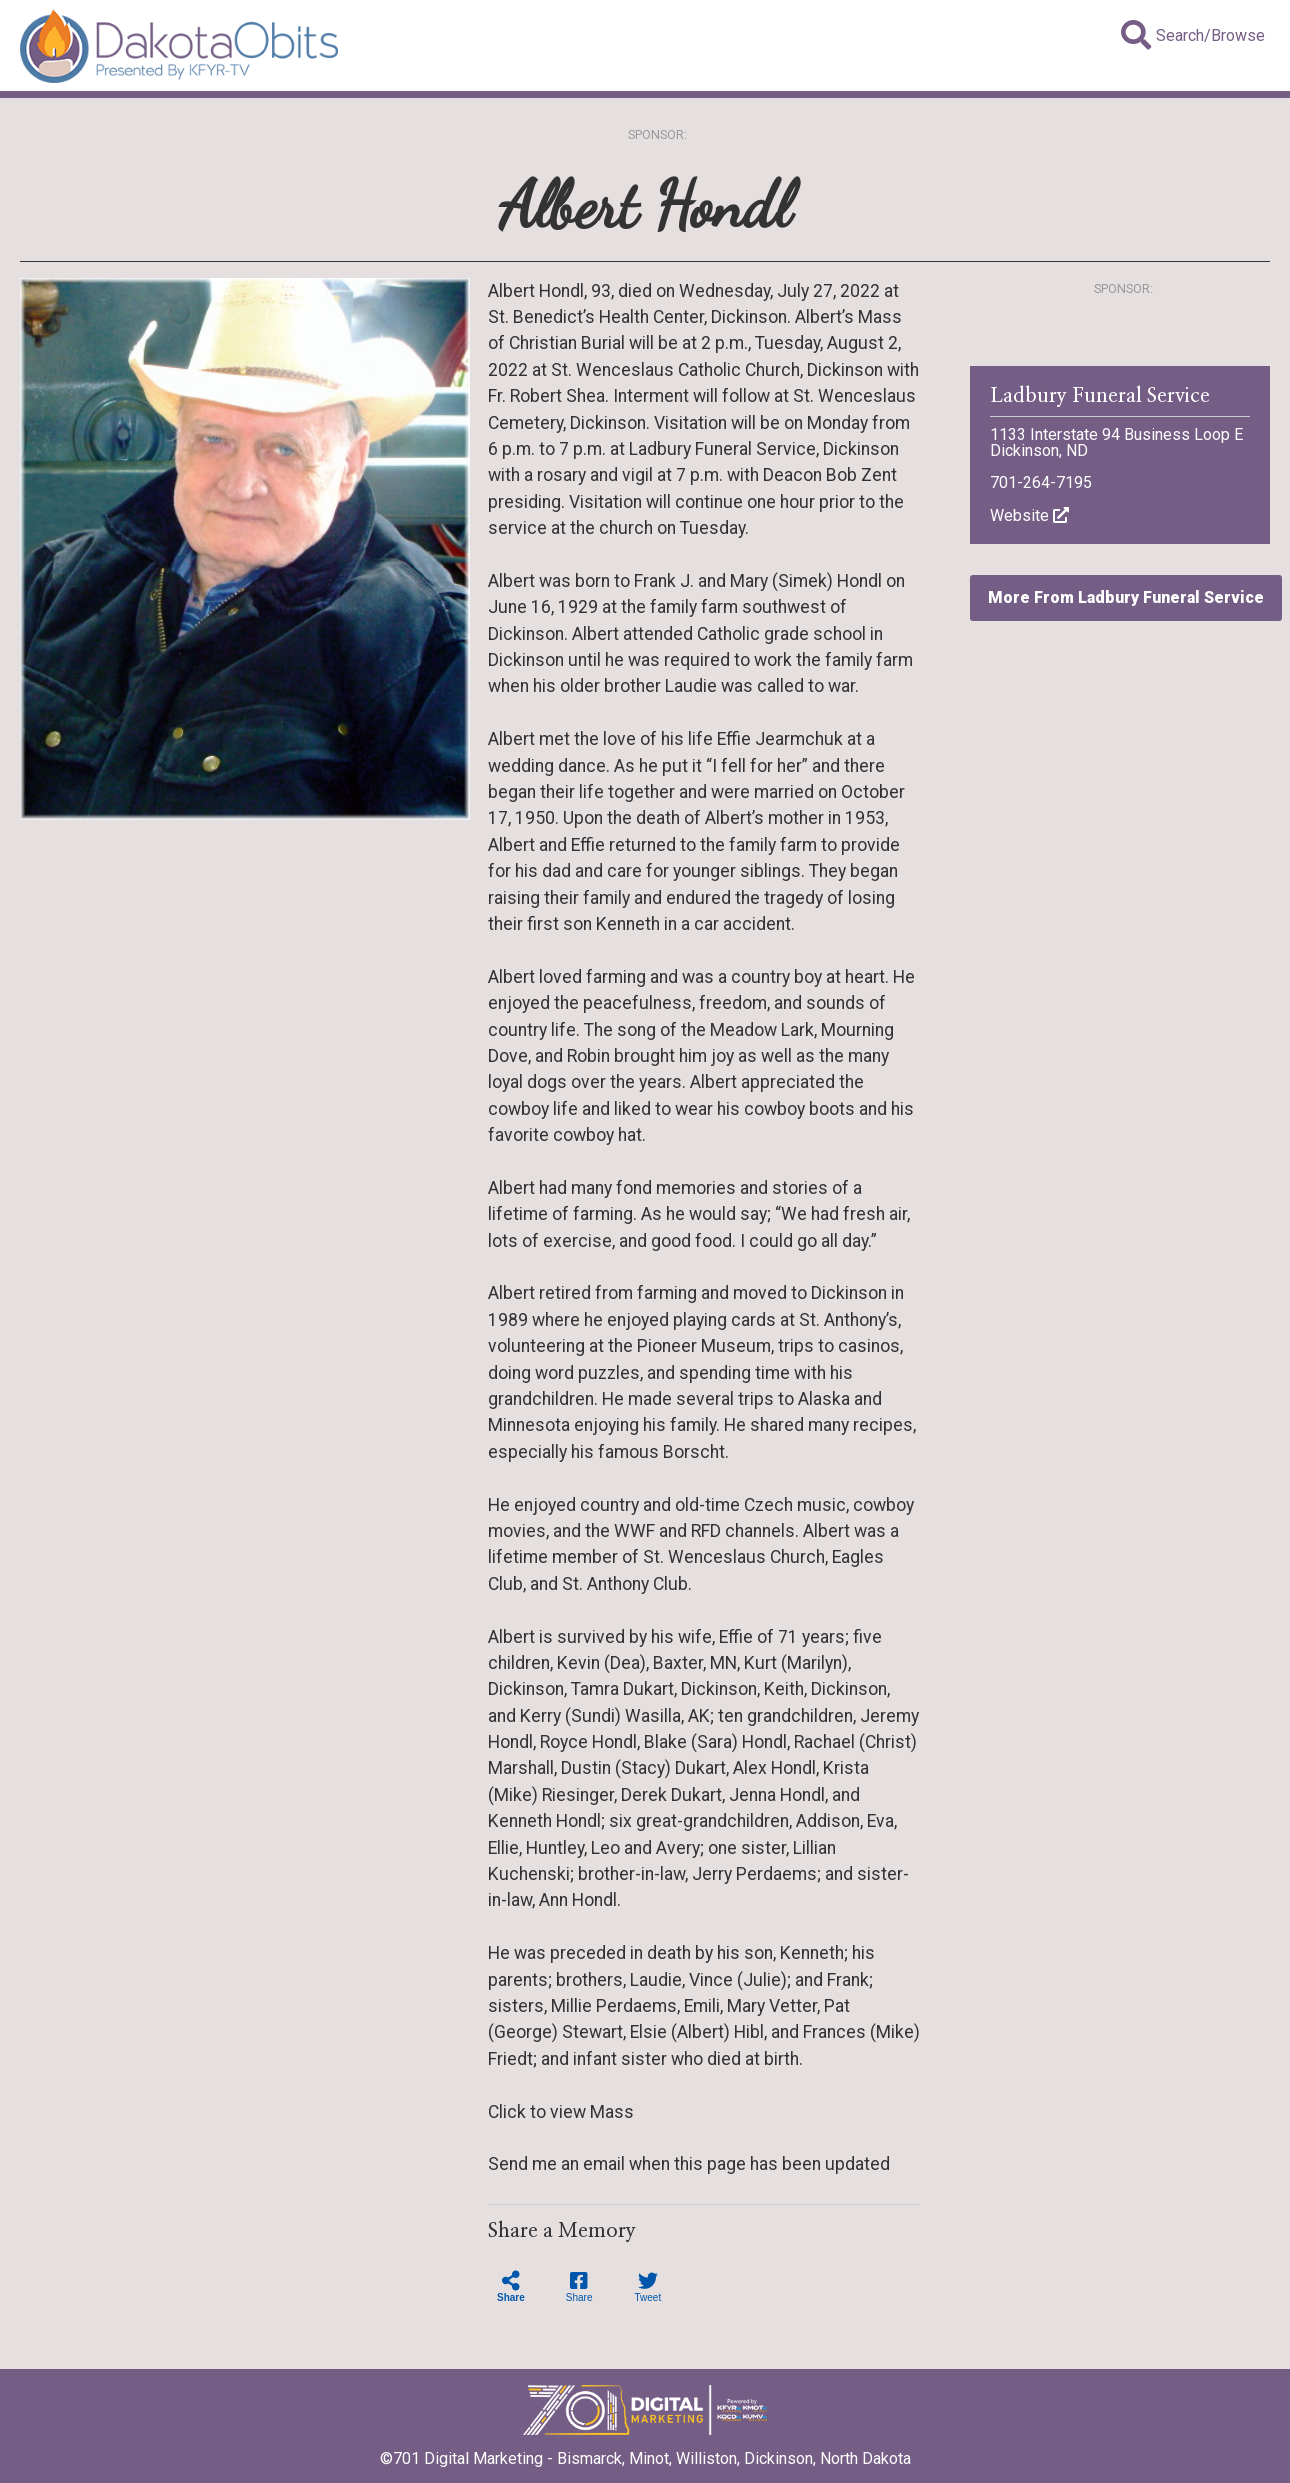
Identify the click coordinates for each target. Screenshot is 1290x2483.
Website (1029, 515)
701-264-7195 (1041, 482)
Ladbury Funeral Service (1100, 396)
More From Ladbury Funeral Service (1126, 597)
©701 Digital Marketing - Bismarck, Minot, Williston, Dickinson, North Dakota (645, 2452)
